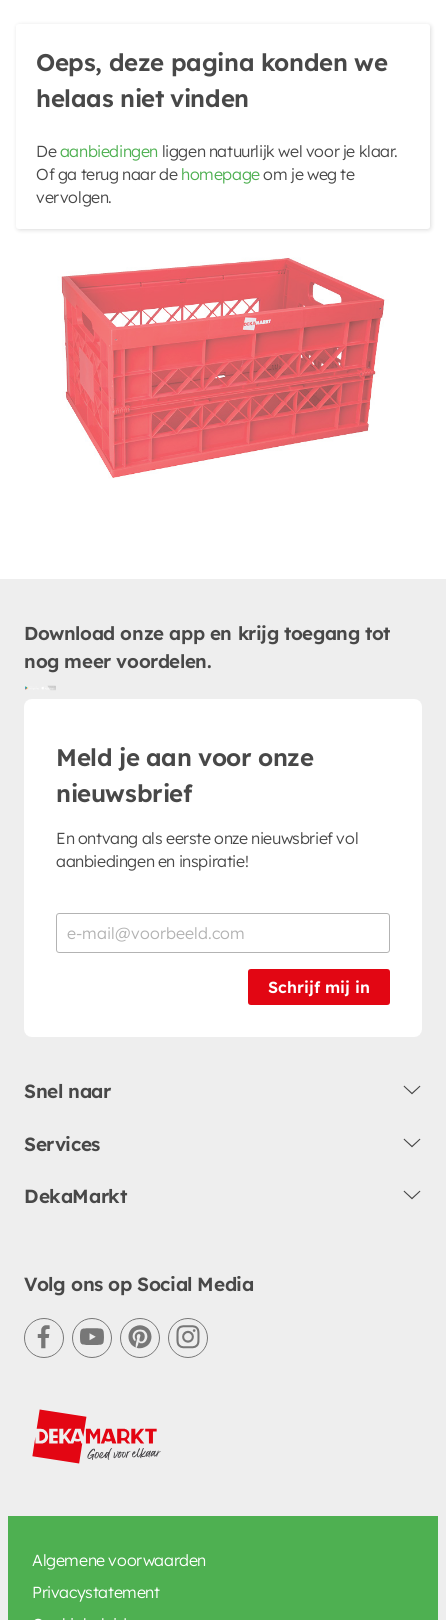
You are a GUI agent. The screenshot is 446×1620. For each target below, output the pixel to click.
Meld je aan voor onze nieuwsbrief (185, 775)
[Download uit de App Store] (48, 687)
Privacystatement (96, 1592)
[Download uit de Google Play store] (32, 687)
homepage (220, 174)
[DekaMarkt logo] (97, 1437)
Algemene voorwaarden (119, 1560)
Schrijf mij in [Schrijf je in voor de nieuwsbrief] (319, 987)
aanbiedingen (109, 151)
